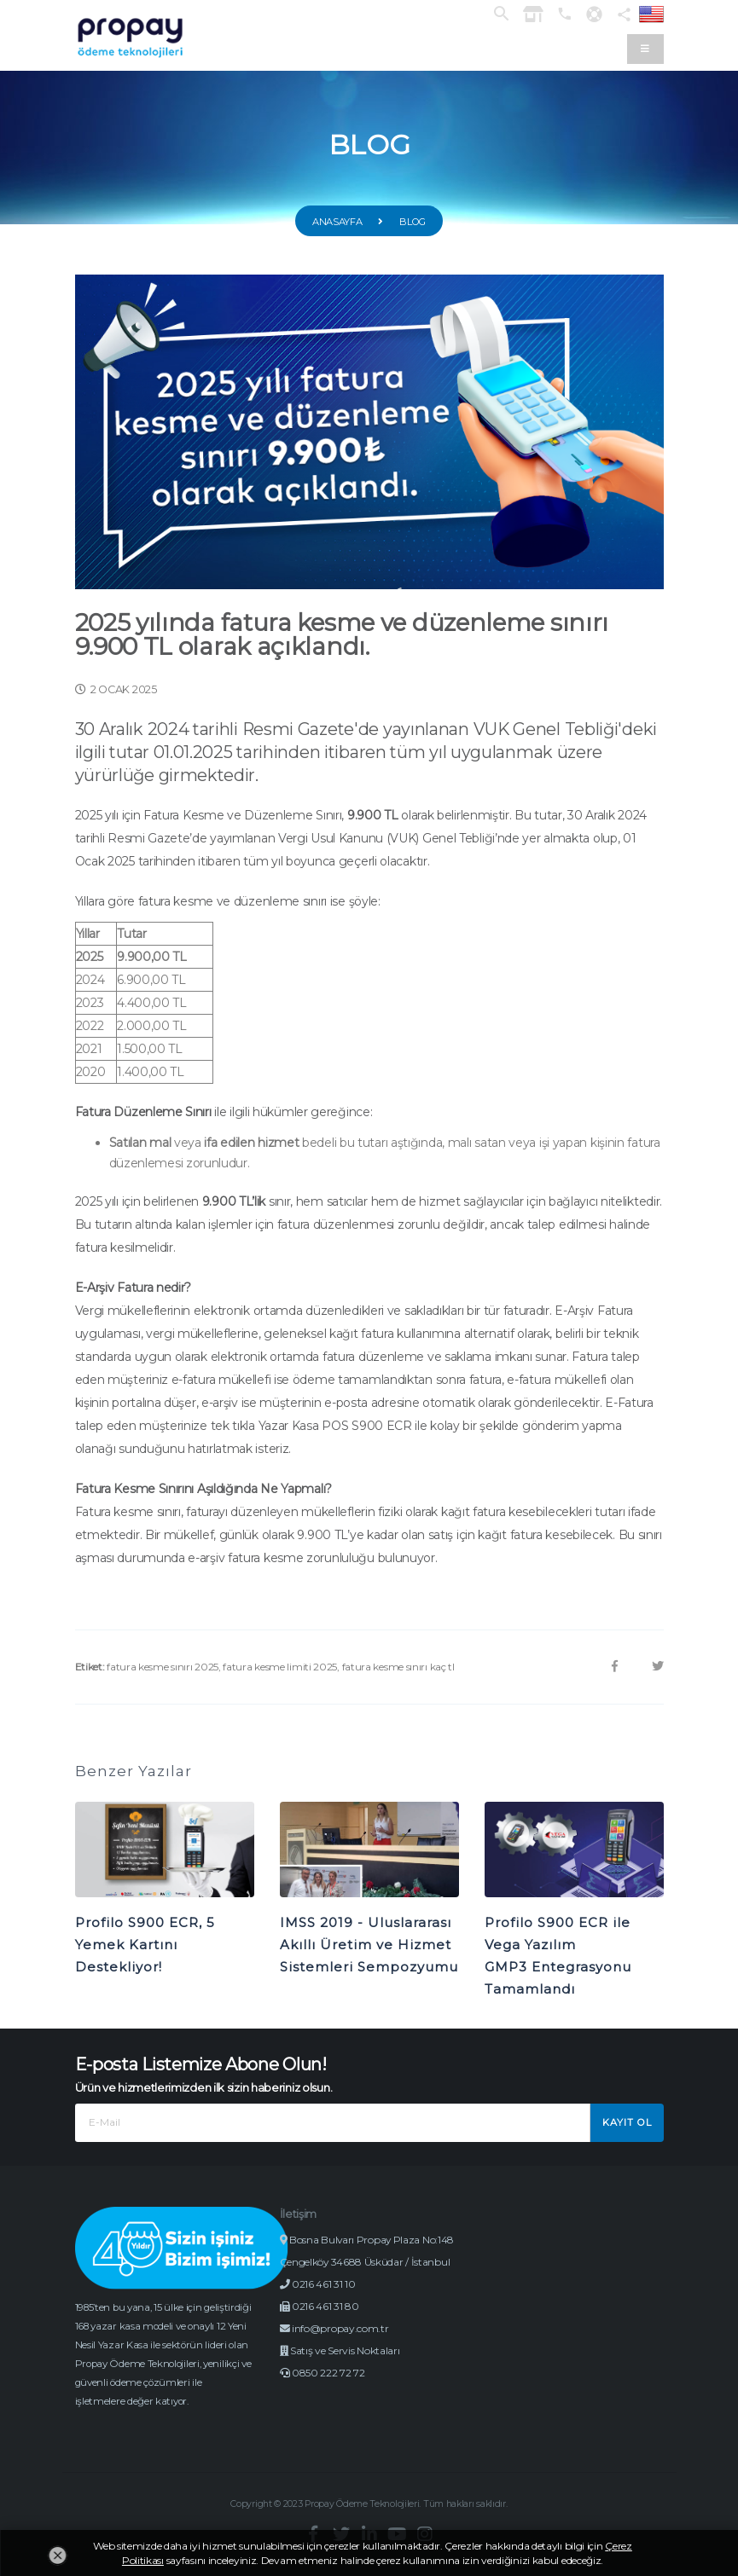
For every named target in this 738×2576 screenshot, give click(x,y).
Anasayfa (337, 222)
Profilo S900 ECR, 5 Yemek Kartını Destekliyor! (145, 1944)
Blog (412, 222)
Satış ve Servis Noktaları (346, 2372)
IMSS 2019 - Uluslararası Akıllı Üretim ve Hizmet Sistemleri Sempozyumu (369, 1944)
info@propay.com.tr (341, 2350)
